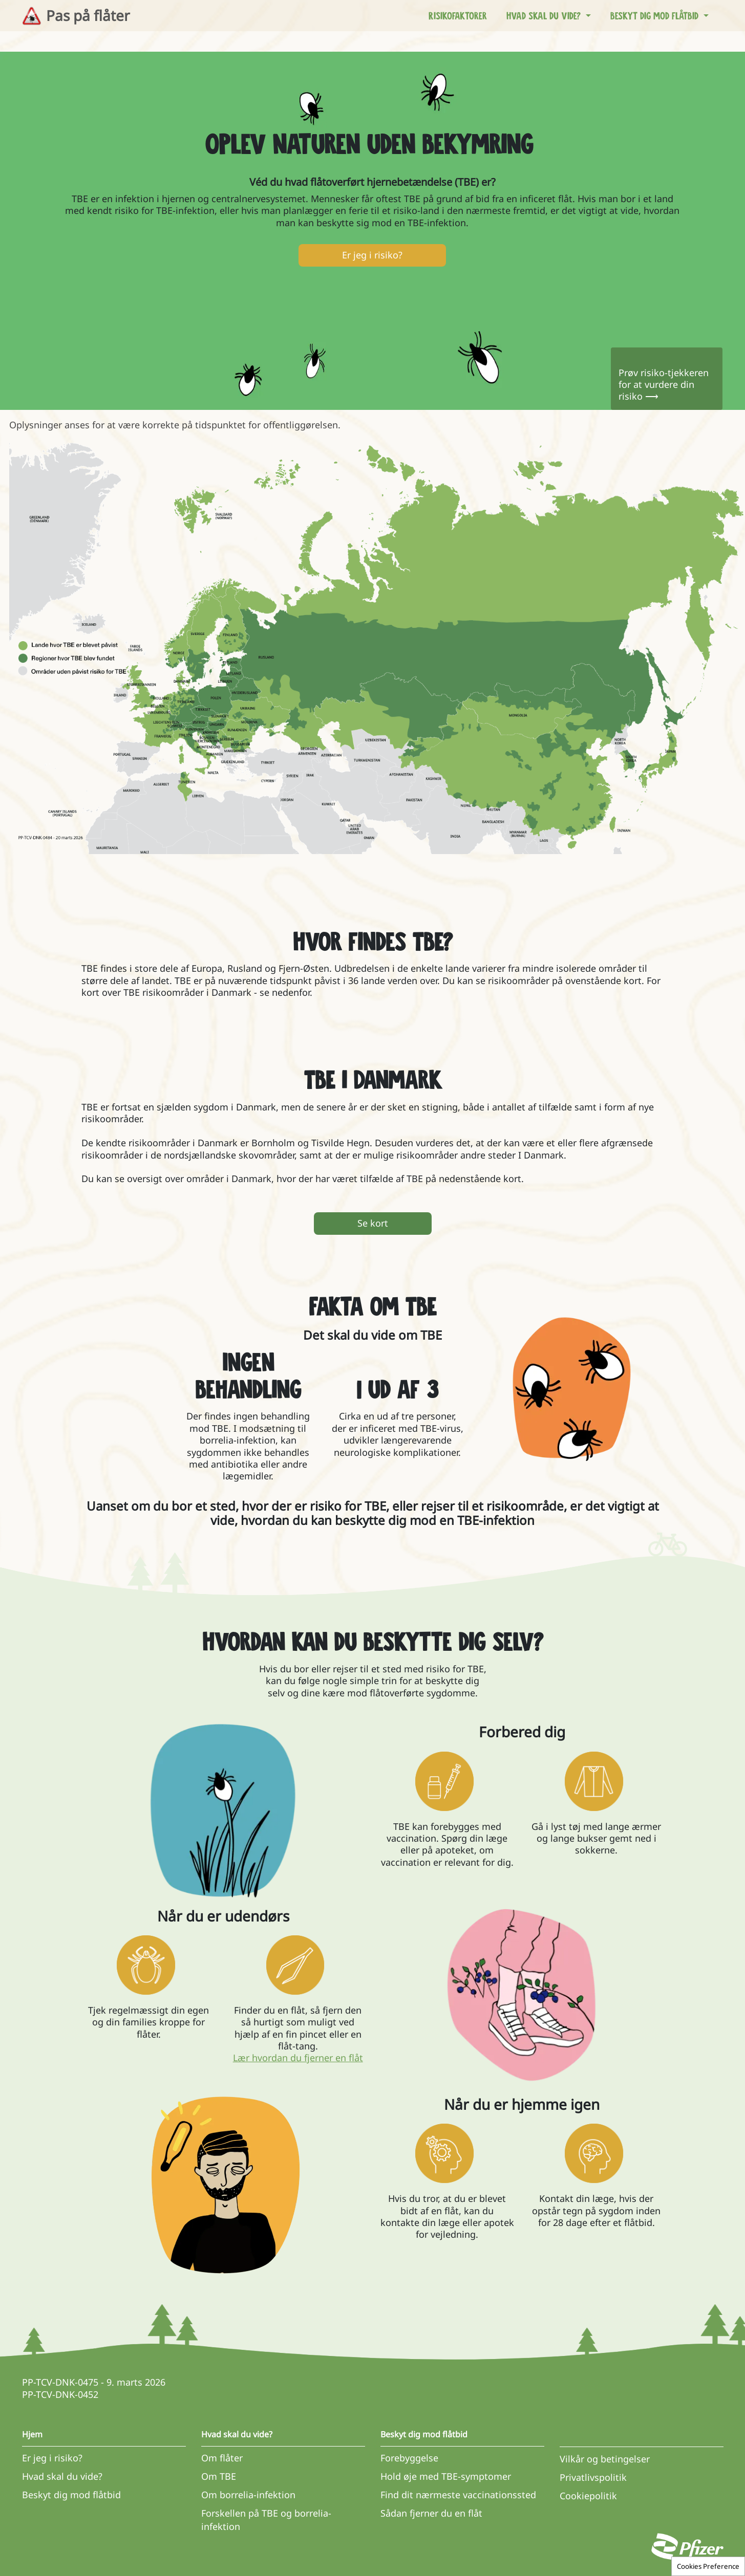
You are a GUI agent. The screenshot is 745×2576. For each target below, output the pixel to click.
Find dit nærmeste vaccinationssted (458, 2494)
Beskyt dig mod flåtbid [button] (655, 14)
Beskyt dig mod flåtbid (71, 2494)
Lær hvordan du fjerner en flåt (298, 2057)
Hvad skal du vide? (62, 2476)
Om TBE (218, 2476)
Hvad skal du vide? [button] (544, 14)
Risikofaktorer (458, 14)
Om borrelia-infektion (248, 2494)
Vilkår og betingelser (605, 2459)
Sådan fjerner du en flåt (431, 2513)
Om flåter (222, 2458)
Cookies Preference (708, 2566)
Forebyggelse (409, 2458)
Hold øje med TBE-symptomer (445, 2476)
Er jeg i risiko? (52, 2458)
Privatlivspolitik (593, 2477)
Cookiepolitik (588, 2496)
